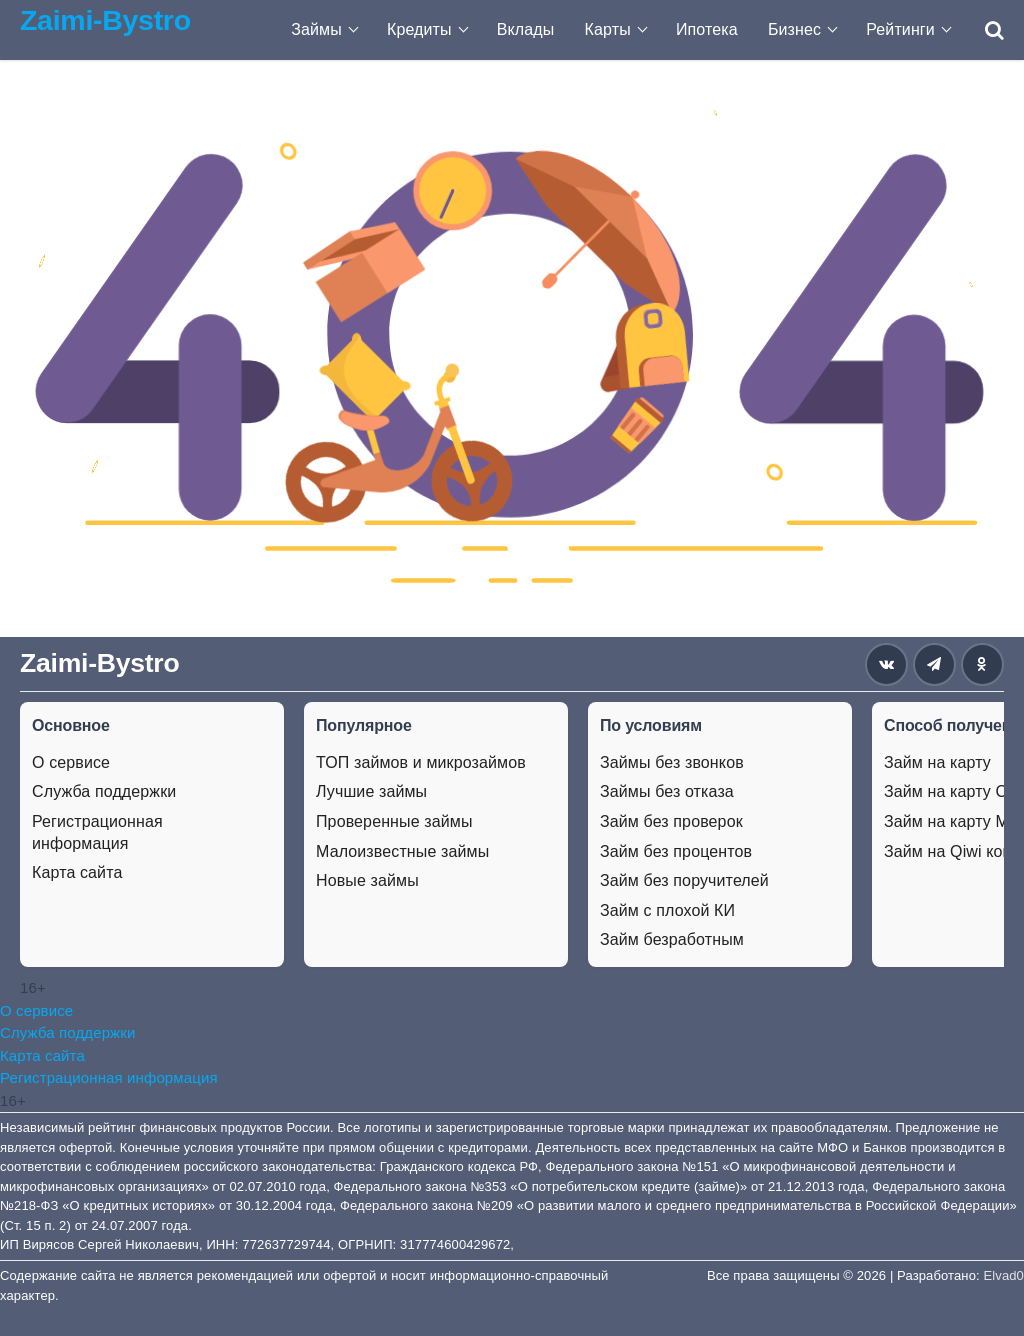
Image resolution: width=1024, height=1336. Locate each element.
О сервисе (71, 762)
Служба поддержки (104, 791)
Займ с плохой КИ (667, 910)
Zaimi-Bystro (105, 20)
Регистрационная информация (97, 832)
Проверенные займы (394, 821)
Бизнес (794, 29)
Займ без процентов (676, 851)
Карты (608, 29)
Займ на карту (937, 762)
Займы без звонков (672, 762)
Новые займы (367, 880)
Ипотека (707, 29)
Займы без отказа (667, 791)
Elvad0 (1004, 1275)
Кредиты (419, 29)
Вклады (526, 29)
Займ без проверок (671, 821)
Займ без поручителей (684, 880)
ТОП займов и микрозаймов (421, 762)
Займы (316, 29)
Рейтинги (900, 29)
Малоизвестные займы (402, 851)
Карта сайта (77, 872)
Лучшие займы (371, 791)
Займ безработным (672, 939)
